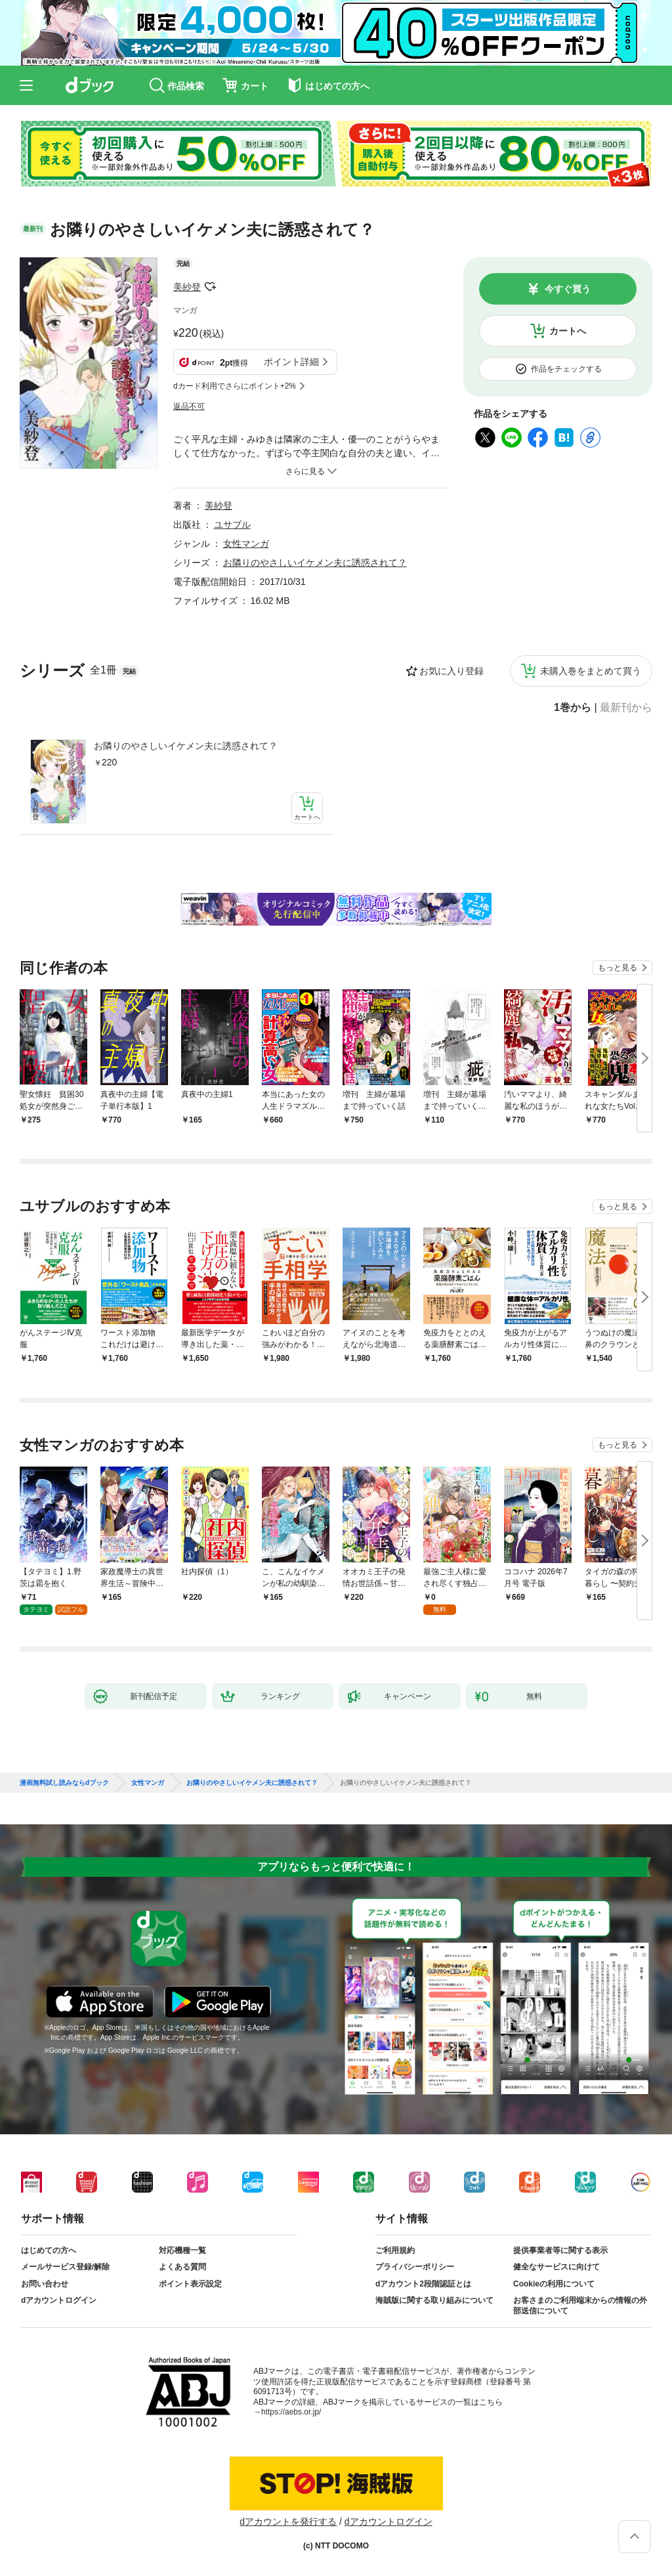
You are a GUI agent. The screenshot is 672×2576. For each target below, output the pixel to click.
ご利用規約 (395, 2250)
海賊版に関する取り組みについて (434, 2300)
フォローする (210, 286)
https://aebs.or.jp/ (291, 2411)
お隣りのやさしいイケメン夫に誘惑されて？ (186, 746)
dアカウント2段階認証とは (423, 2283)
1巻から (572, 707)
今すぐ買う (568, 289)
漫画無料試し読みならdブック (64, 1783)
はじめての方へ (48, 2250)
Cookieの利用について (554, 2283)
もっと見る (617, 967)
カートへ (567, 331)
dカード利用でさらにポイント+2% (234, 386)
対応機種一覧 (182, 2250)
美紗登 (187, 287)
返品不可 (189, 406)
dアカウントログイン (58, 2300)
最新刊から (626, 707)
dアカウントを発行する (288, 2521)
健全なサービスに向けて (556, 2266)
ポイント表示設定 (190, 2283)
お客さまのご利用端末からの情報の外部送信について (580, 2305)
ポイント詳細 (291, 361)
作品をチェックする (566, 369)
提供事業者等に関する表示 (560, 2250)
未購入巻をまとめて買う (590, 671)
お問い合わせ (44, 2283)
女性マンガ (246, 543)
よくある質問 (182, 2266)
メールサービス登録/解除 (65, 2266)
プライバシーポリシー (414, 2266)
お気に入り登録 (451, 671)
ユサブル (232, 524)
